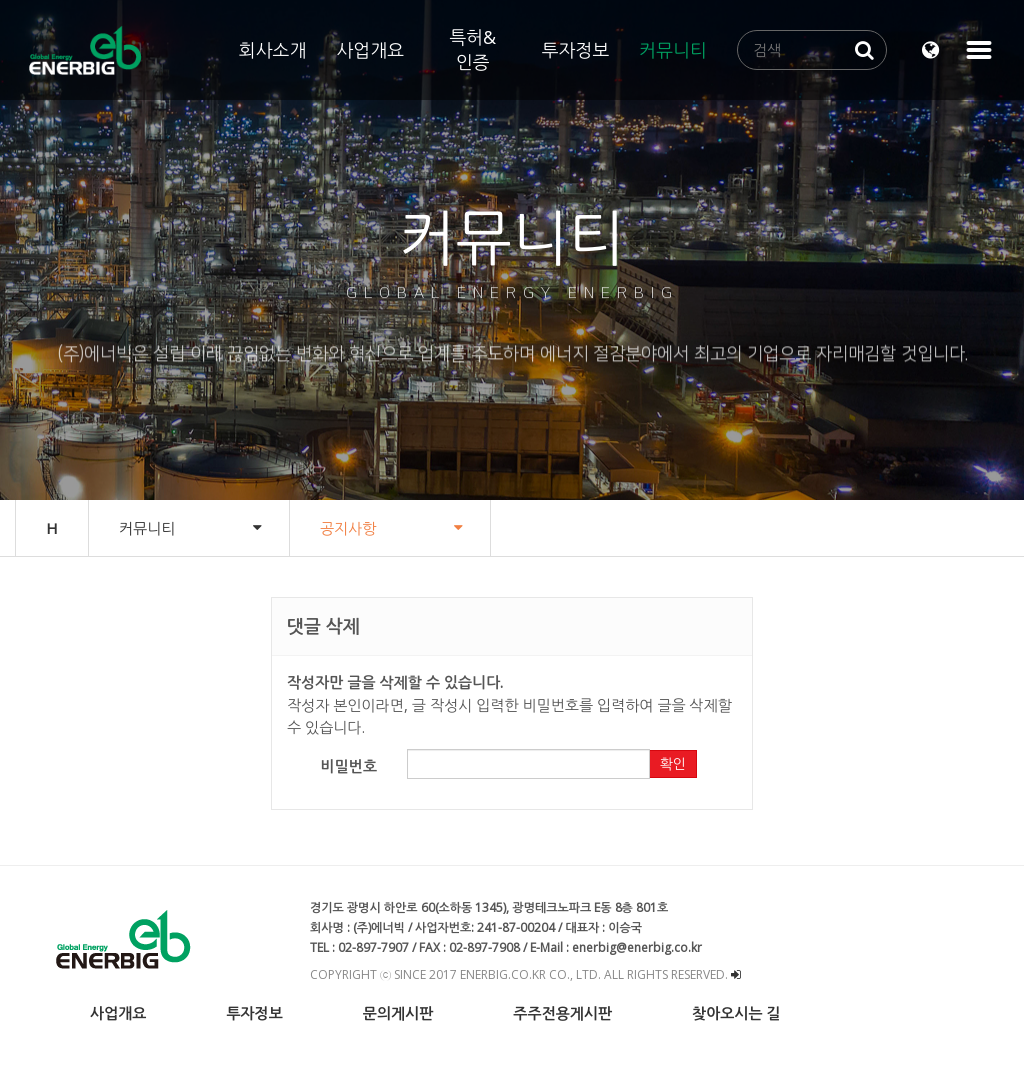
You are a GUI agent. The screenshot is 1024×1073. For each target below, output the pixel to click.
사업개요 (370, 50)
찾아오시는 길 (736, 1013)
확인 (673, 764)
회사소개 (273, 50)
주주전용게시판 (562, 1013)
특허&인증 (472, 49)
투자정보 (576, 50)
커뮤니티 (673, 50)
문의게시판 (398, 1013)
